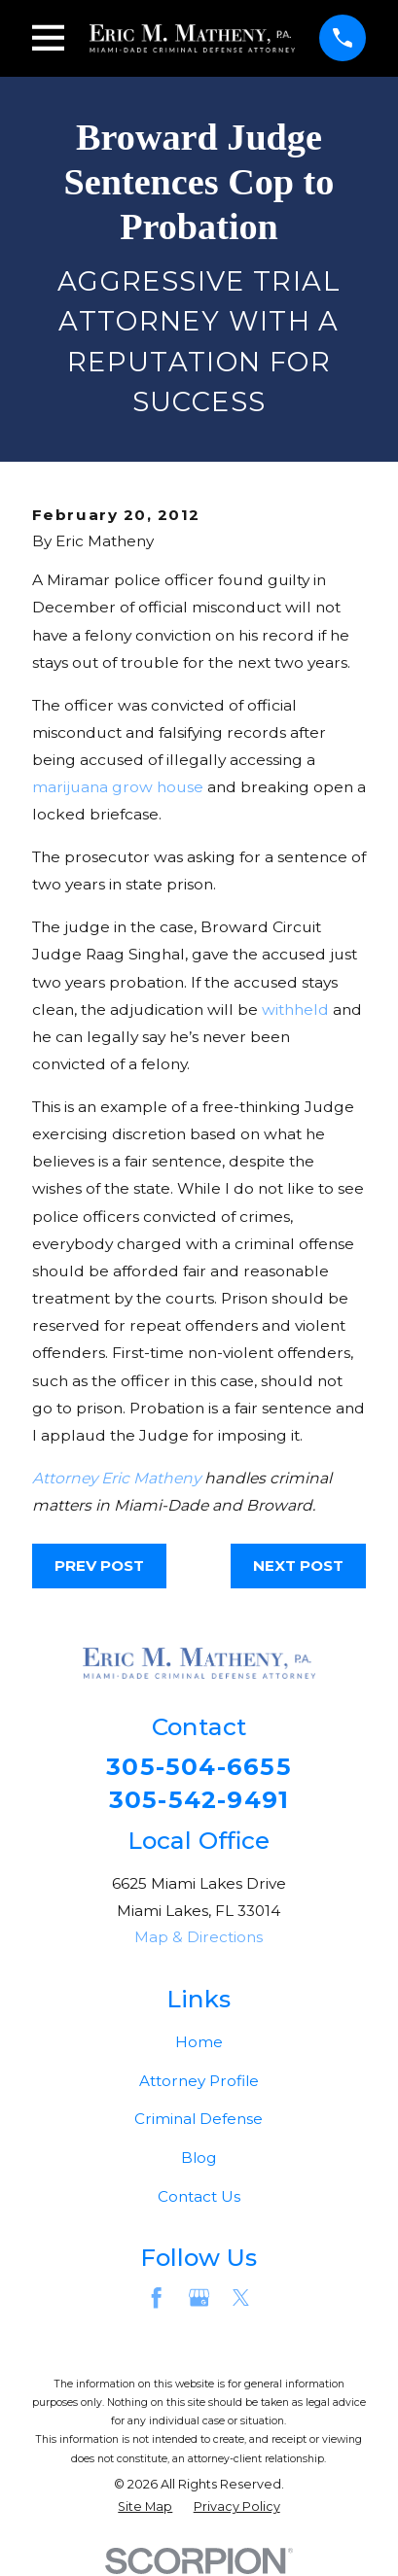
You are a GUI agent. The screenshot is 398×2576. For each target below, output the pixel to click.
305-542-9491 (199, 1799)
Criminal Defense (198, 2119)
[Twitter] (241, 2298)
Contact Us (199, 2197)
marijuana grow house (117, 787)
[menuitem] (145, 2507)
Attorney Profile (199, 2080)
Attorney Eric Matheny (116, 1478)
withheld (295, 1009)
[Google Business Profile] (199, 2298)
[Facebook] (156, 2298)
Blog (198, 2158)
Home (199, 2042)
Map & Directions (198, 1938)
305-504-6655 (199, 1766)
